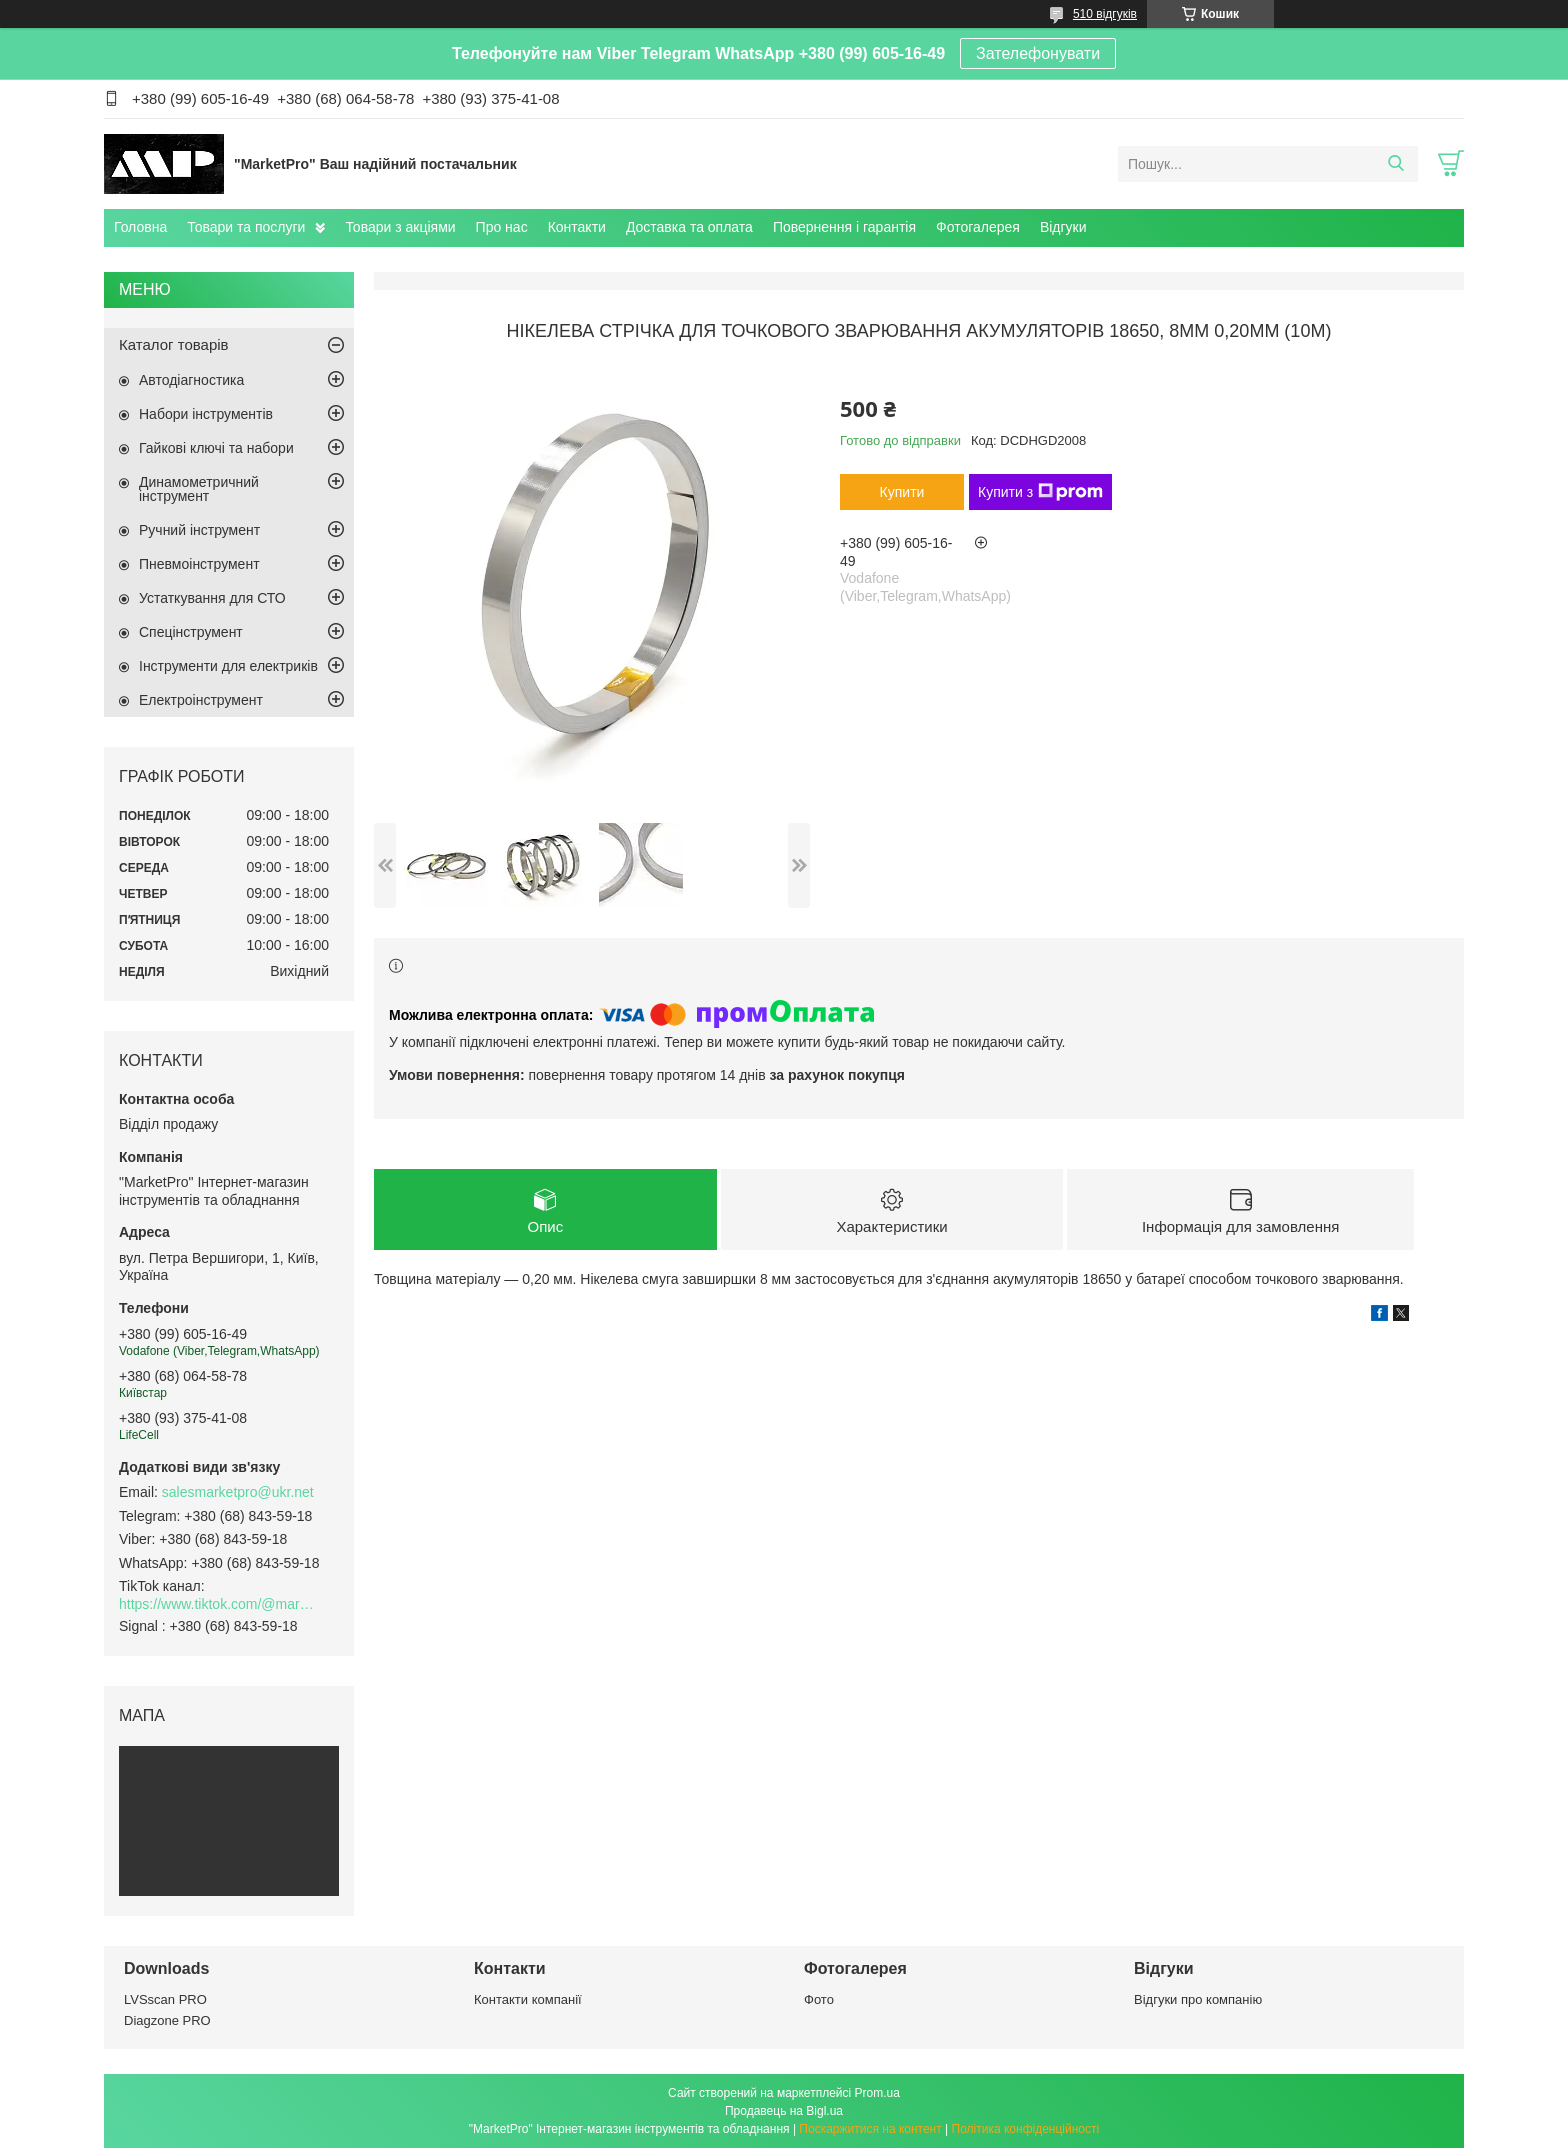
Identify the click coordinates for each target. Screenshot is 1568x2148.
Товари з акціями (400, 227)
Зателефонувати (1038, 53)
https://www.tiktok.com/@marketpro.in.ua (219, 1604)
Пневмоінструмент (199, 564)
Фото (819, 1999)
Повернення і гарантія (844, 227)
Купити (902, 492)
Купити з (1040, 492)
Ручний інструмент (199, 530)
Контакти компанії (528, 1999)
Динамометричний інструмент (199, 489)
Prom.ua (877, 2093)
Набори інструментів (206, 414)
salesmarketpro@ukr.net (238, 1492)
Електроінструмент (201, 700)
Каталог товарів (174, 344)
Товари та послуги (246, 227)
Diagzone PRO (167, 2020)
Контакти (577, 227)
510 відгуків (1105, 14)
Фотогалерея (978, 227)
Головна (140, 227)
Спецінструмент (191, 632)
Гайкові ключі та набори (216, 448)
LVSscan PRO (165, 1999)
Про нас (502, 227)
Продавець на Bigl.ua (784, 2111)
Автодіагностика (191, 380)
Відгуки (1063, 227)
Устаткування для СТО (212, 598)
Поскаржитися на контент (870, 2129)
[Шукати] (1395, 164)
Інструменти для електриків (228, 666)
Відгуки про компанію (1198, 1999)
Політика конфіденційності (1026, 2129)
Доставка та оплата (689, 227)
